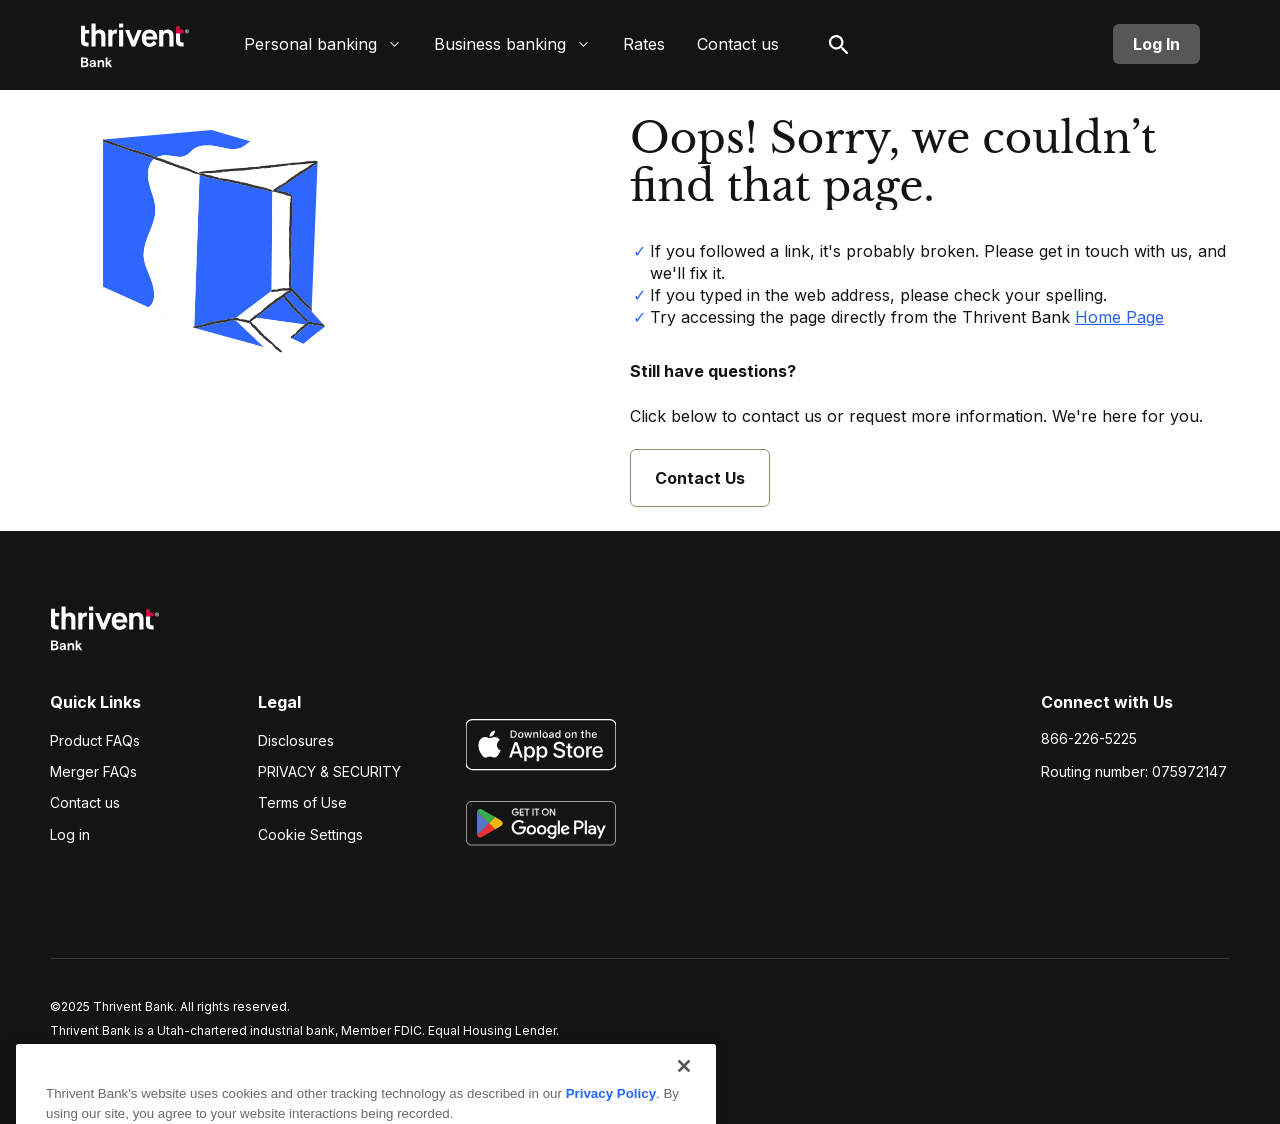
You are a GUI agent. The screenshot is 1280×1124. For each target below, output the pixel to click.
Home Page (1119, 317)
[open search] (839, 44)
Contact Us (700, 478)
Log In (1156, 44)
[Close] (684, 1095)
